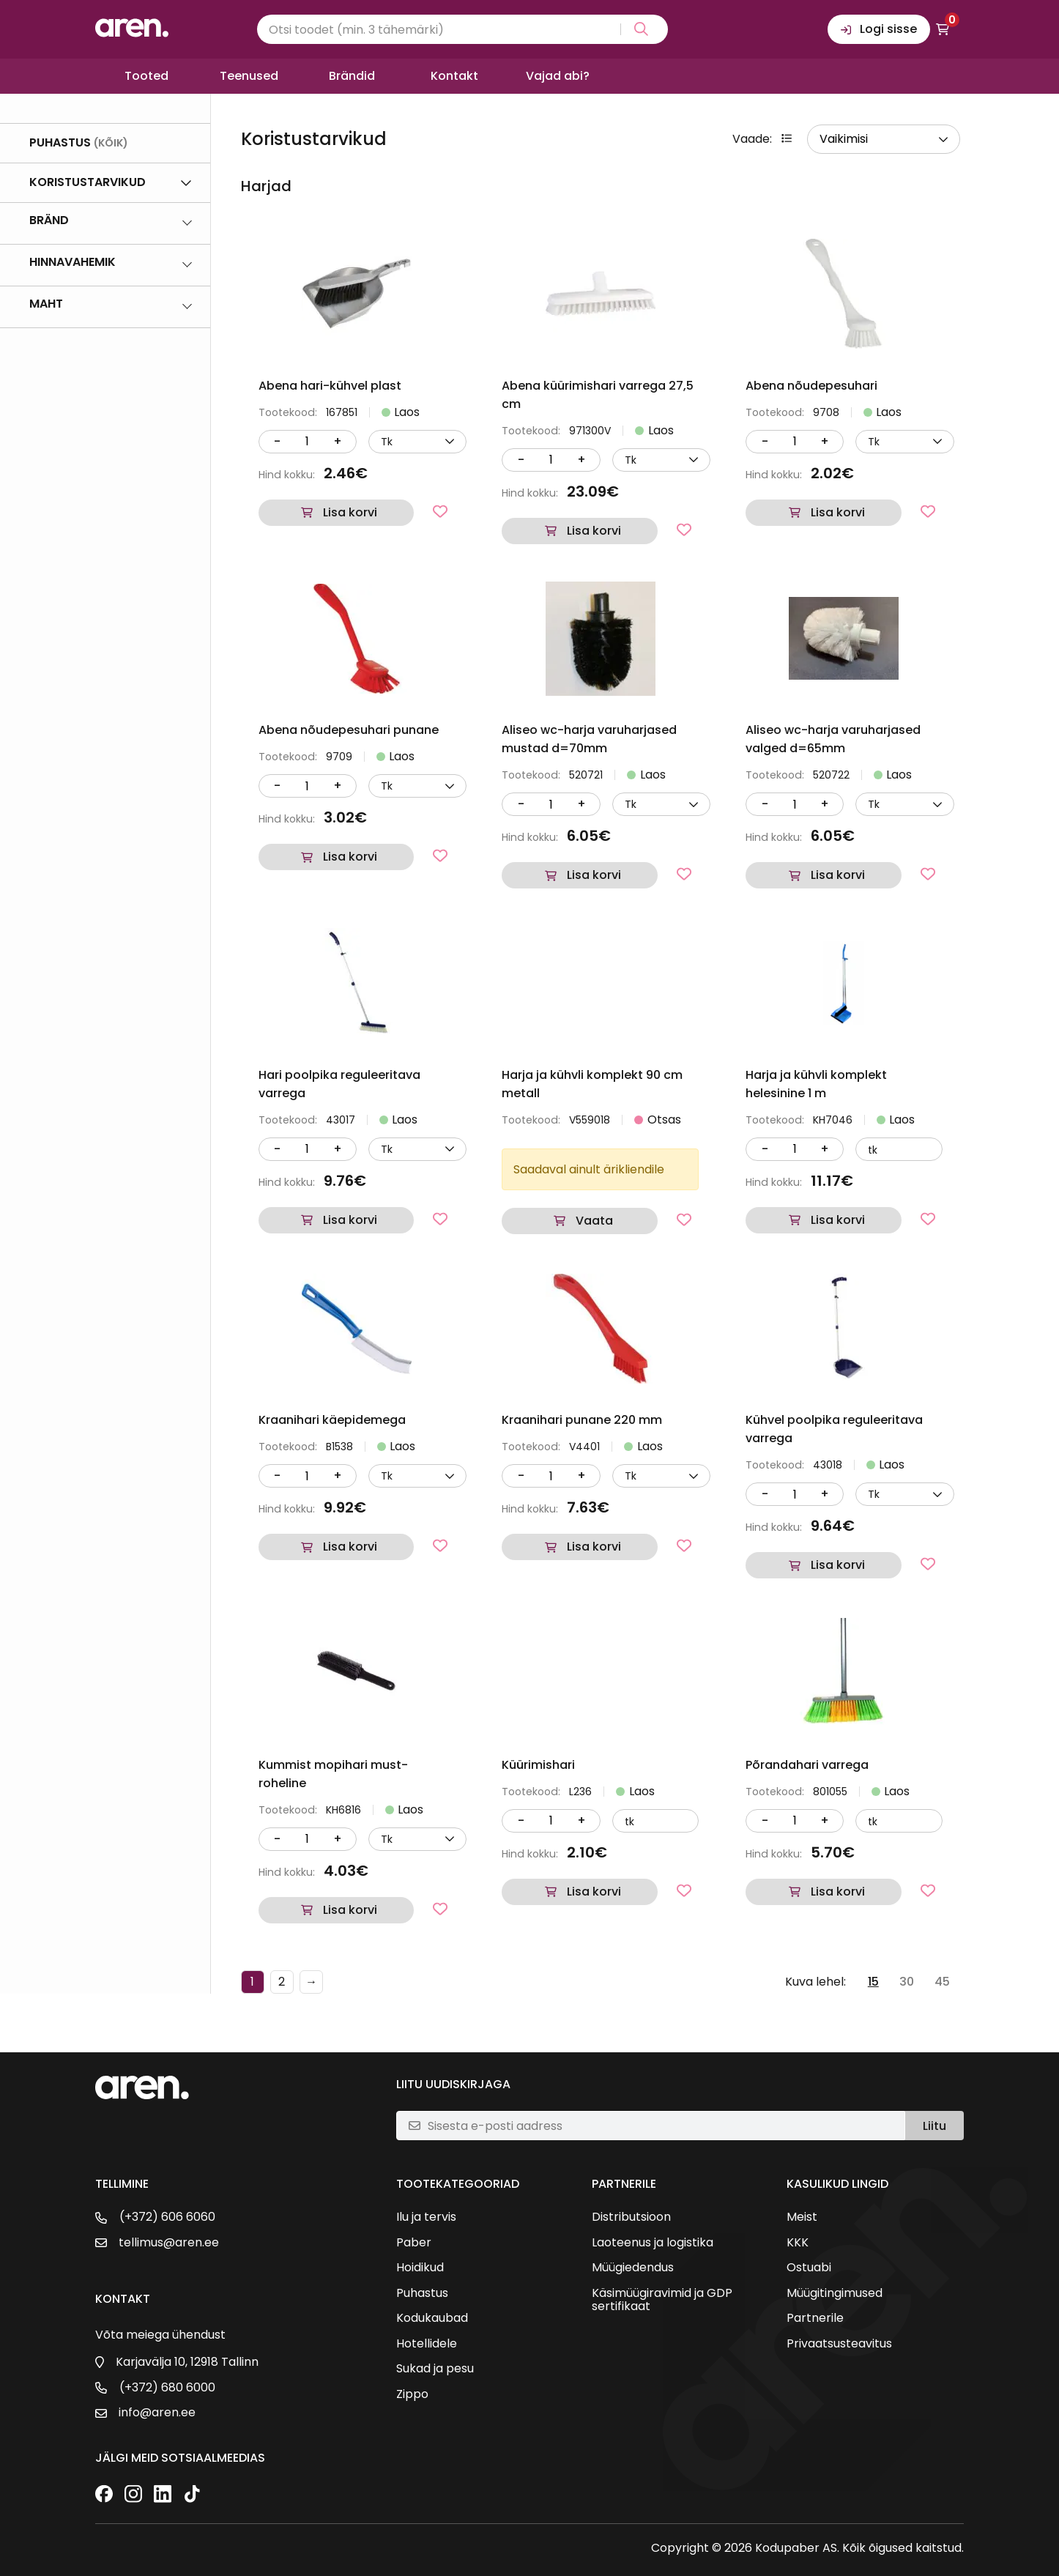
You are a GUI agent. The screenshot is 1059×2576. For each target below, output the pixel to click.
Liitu (934, 2125)
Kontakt (454, 75)
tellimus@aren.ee (169, 2242)
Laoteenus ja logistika (652, 2242)
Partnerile (815, 2318)
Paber (413, 2242)
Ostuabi (809, 2267)
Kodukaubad (432, 2318)
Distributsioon (631, 2217)
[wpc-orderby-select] (883, 139)
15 (873, 1982)
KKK (798, 2242)
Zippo (412, 2394)
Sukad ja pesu (435, 2368)
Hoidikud (420, 2267)
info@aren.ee (157, 2412)
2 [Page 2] (281, 1981)
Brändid (352, 75)
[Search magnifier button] (638, 29)
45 (942, 1982)
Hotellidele (426, 2343)
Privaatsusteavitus (839, 2343)
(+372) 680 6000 (167, 2387)
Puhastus (422, 2293)
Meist (802, 2217)
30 (906, 1982)
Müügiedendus (633, 2267)
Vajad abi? (558, 75)
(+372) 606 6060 (167, 2217)
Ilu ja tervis (426, 2217)
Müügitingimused (834, 2293)
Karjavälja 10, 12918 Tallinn (187, 2362)
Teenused (249, 75)
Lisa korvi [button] (350, 512)
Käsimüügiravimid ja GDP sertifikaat (662, 2300)
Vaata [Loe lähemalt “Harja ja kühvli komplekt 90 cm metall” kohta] (594, 1220)
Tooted (146, 75)
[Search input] (462, 29)
